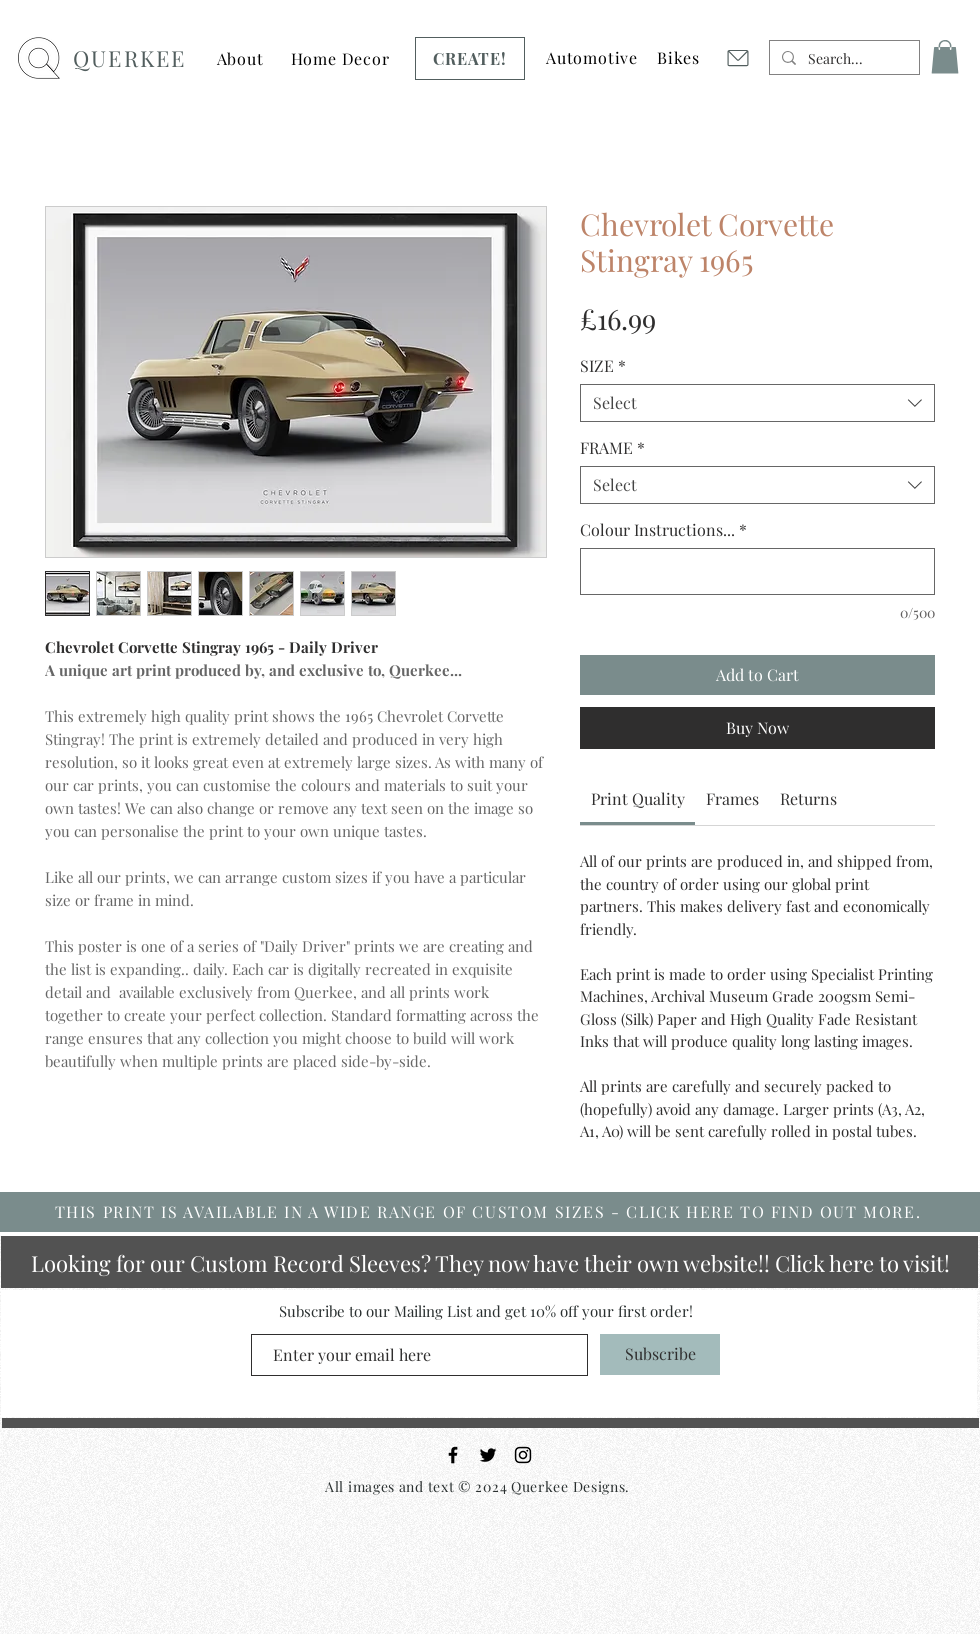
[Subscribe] (660, 1354)
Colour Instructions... (663, 530)
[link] (638, 798)
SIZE (603, 366)
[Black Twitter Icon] (488, 1455)
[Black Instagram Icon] (523, 1455)
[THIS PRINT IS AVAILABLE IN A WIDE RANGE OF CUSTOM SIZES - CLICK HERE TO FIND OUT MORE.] (490, 1212)
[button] (240, 58)
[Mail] (737, 57)
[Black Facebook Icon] (453, 1455)
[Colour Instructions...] (757, 571)
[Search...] (842, 59)
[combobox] (757, 403)
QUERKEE (129, 58)
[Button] (339, 52)
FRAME (612, 448)
